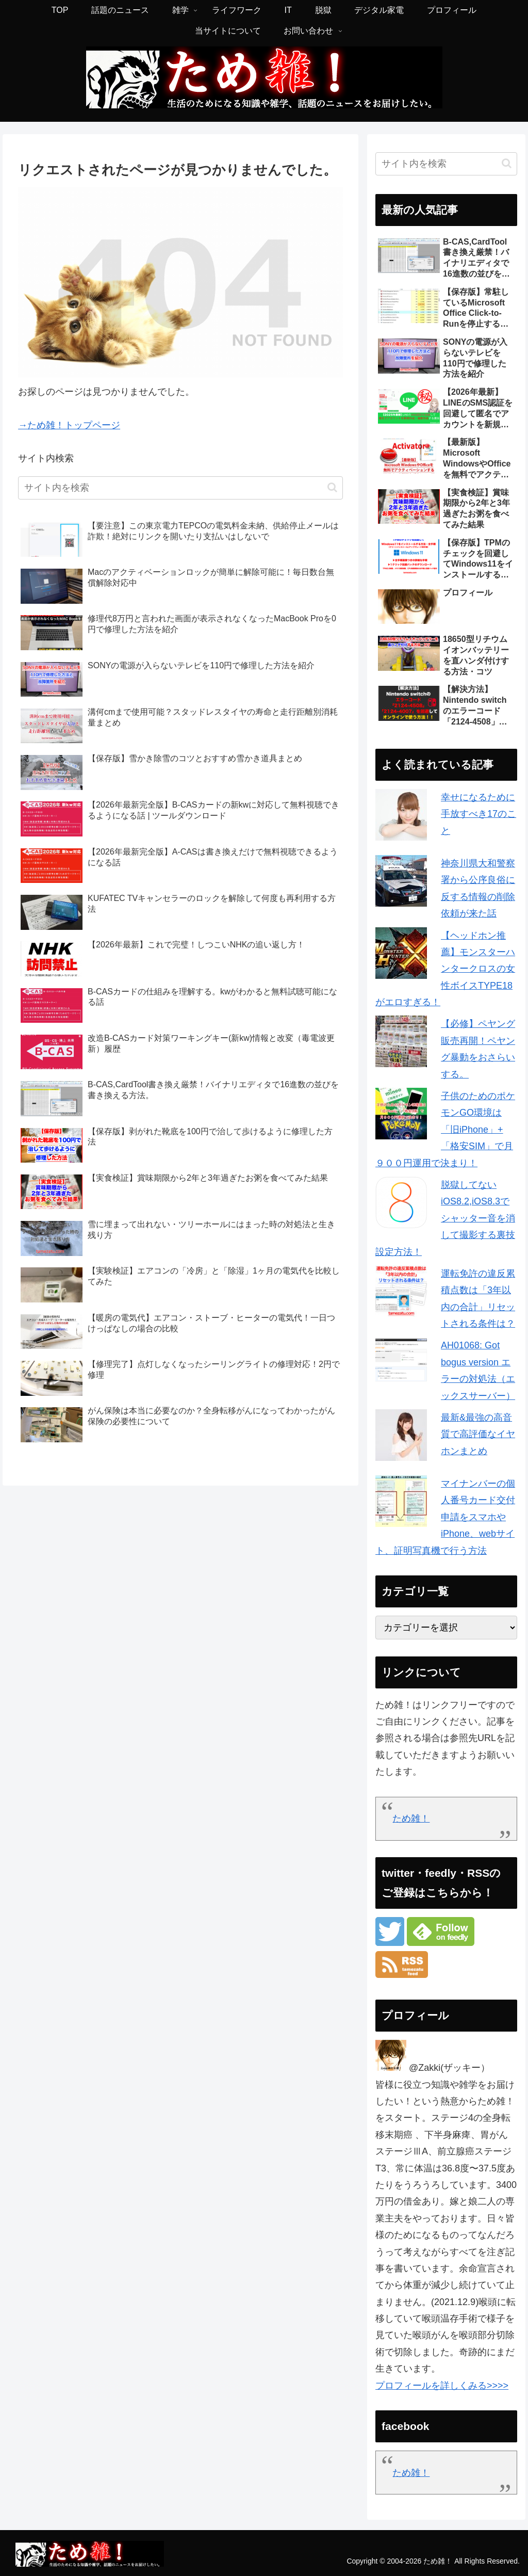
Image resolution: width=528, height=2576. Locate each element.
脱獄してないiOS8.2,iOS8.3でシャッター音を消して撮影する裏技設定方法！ (445, 1218)
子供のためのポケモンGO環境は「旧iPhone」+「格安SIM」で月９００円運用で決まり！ (445, 1129)
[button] (332, 487)
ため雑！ (411, 1818)
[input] (180, 488)
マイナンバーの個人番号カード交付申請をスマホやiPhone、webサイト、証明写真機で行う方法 (445, 1517)
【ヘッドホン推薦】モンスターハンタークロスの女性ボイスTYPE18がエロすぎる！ (445, 969)
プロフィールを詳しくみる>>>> (441, 2385)
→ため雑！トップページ (69, 425)
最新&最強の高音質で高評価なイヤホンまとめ (478, 1434)
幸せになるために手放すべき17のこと (478, 814)
